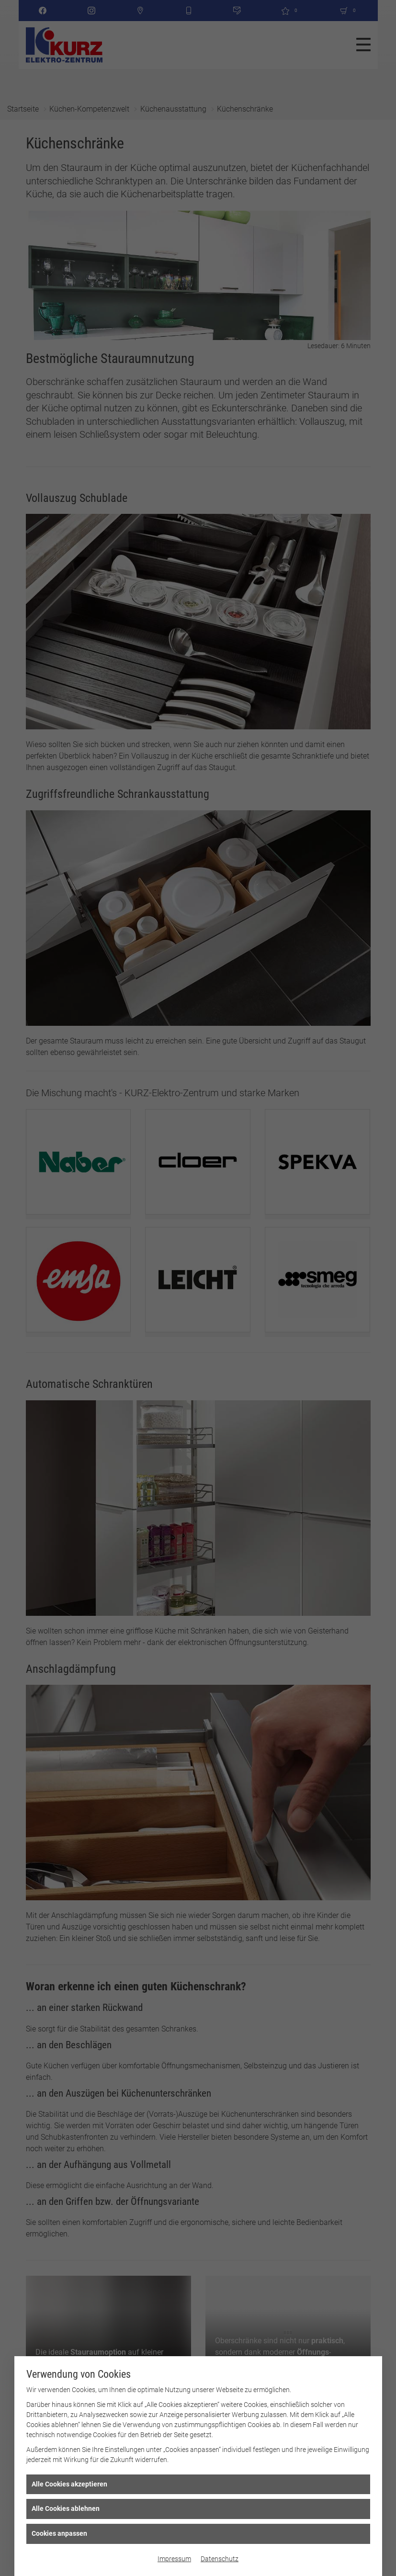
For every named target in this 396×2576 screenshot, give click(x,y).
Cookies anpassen (59, 2533)
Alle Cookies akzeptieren (69, 2484)
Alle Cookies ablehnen (66, 2508)
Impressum (174, 2559)
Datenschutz (219, 2559)
